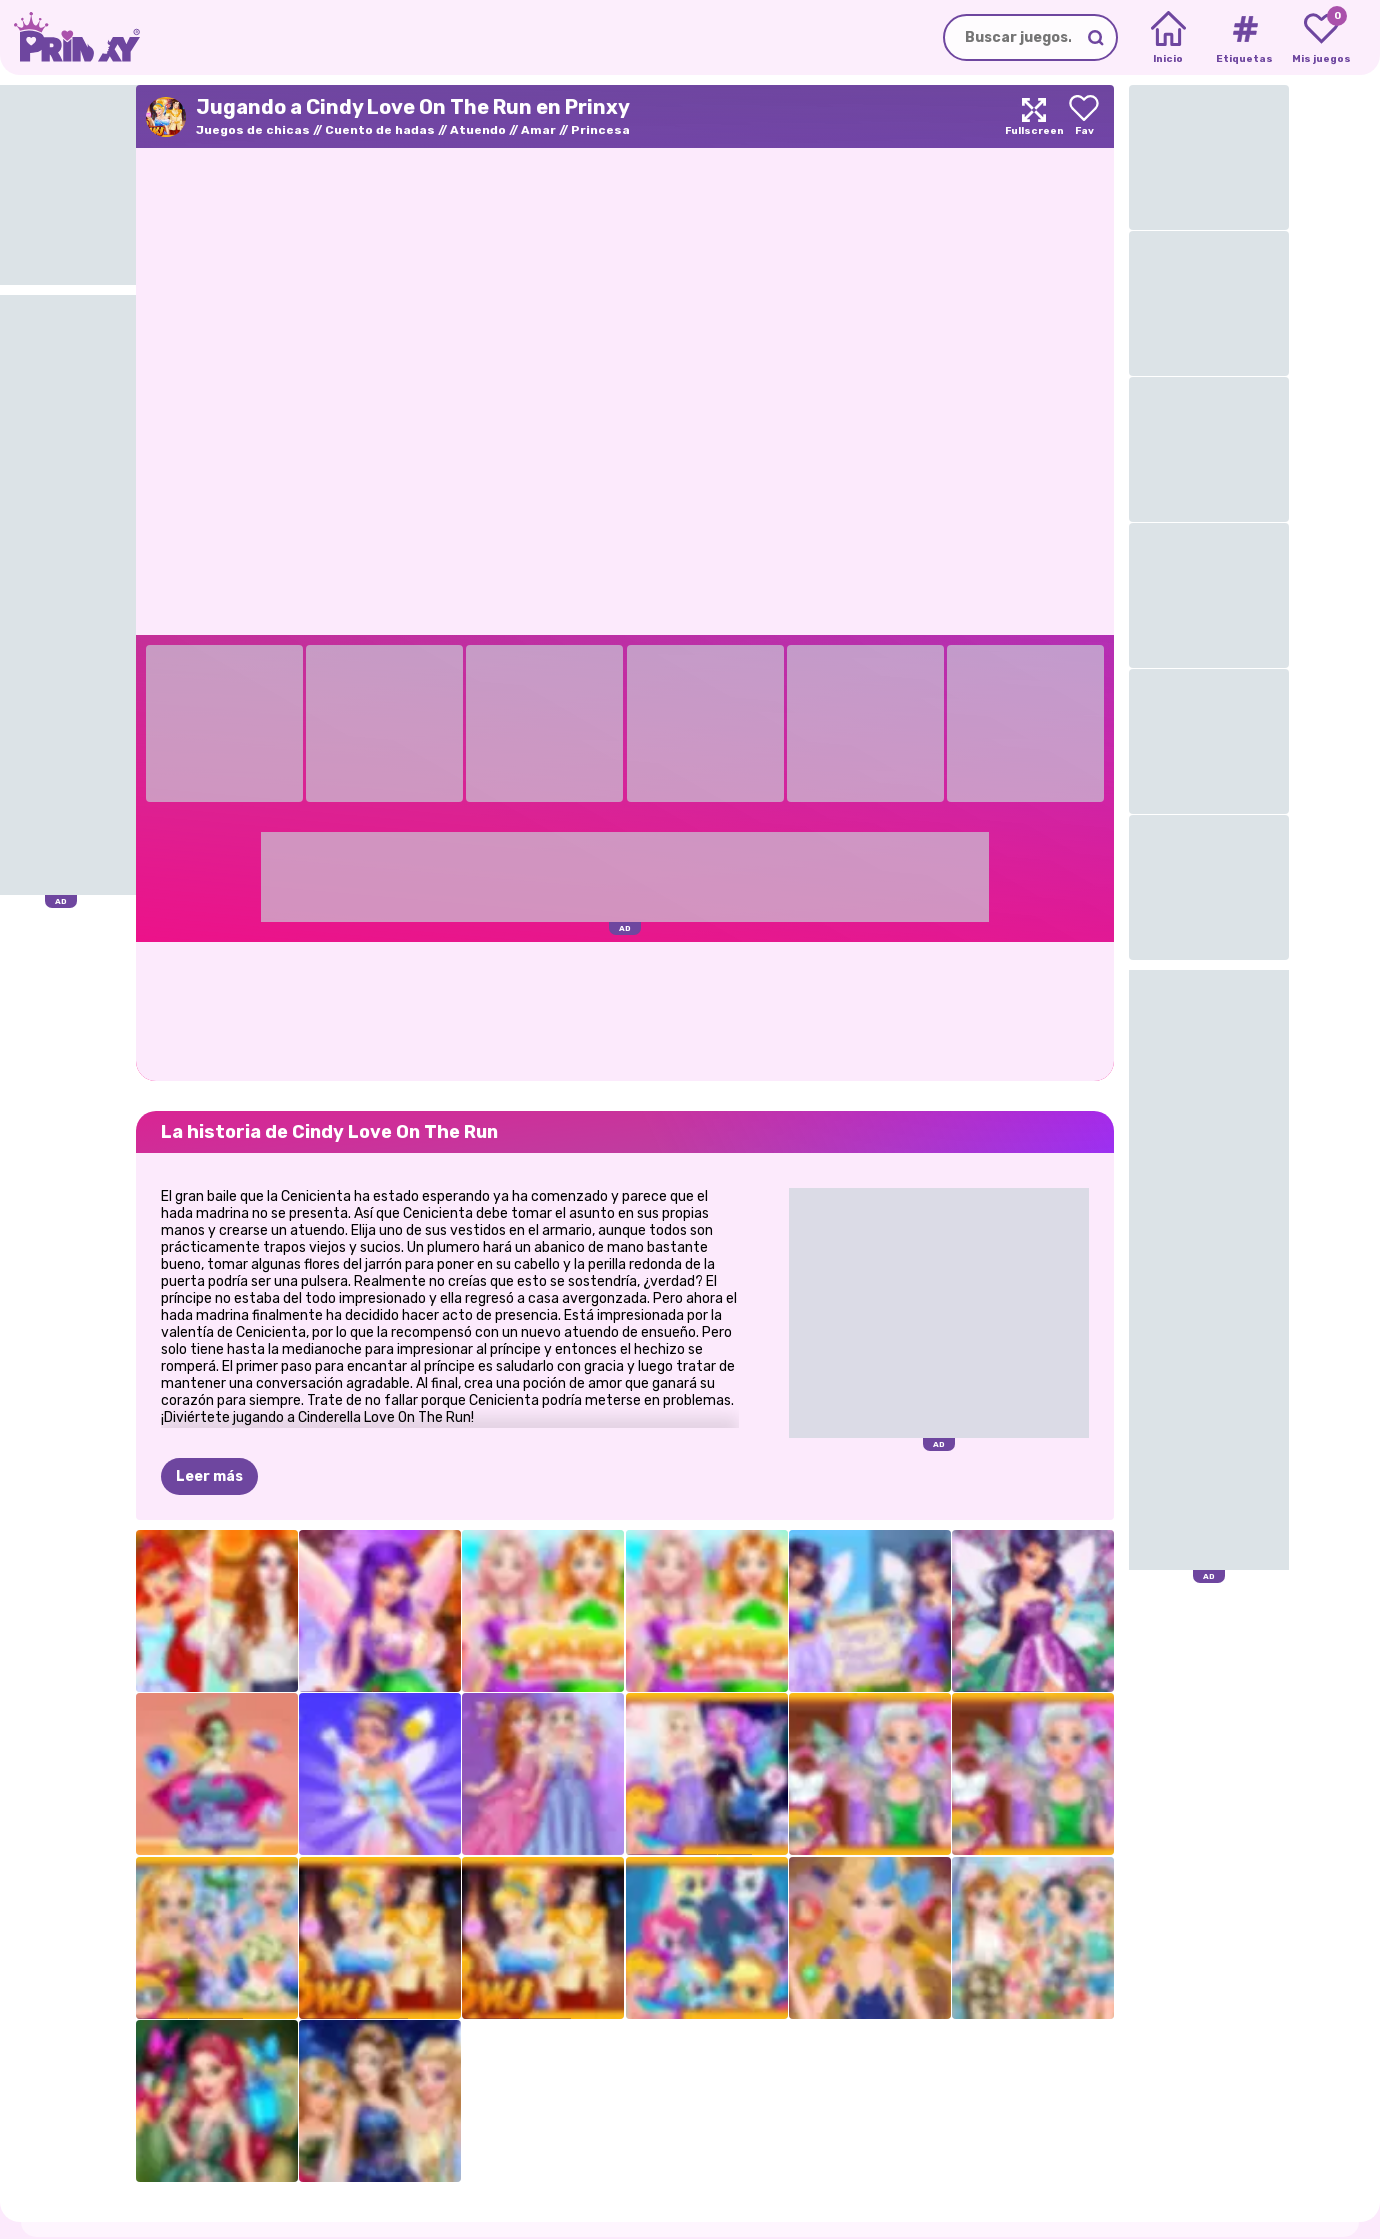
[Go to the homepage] (70, 37)
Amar (538, 130)
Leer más (209, 1476)
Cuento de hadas (380, 130)
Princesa (600, 130)
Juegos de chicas (253, 130)
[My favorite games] (1321, 38)
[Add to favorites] (1084, 116)
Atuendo (478, 130)
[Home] (1168, 38)
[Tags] (1244, 38)
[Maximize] (1034, 116)
